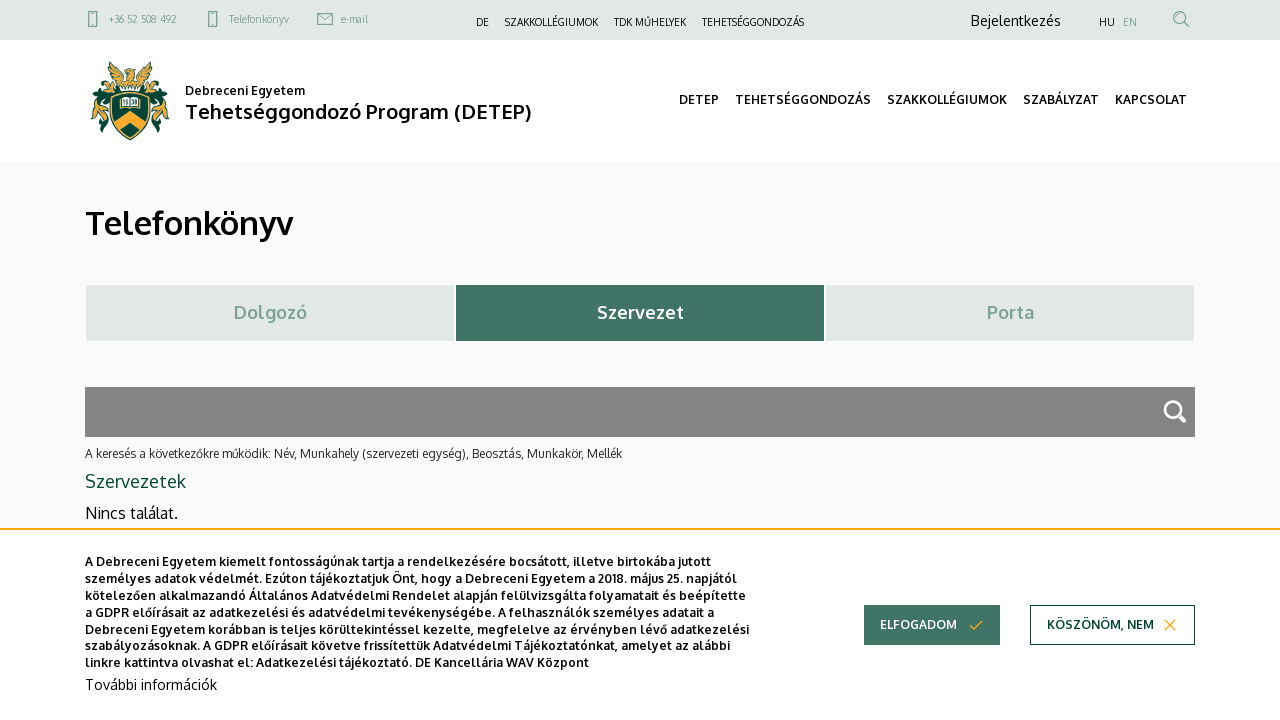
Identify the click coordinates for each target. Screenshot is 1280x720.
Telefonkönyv (259, 19)
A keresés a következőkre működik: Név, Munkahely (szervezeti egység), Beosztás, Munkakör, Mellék (353, 453)
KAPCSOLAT (1151, 99)
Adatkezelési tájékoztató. (334, 667)
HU (1107, 22)
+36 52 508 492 (143, 19)
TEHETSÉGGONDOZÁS (753, 22)
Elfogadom (918, 629)
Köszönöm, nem (1100, 629)
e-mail (354, 19)
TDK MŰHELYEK (650, 22)
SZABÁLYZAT (1061, 99)
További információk (151, 688)
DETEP (699, 99)
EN (1130, 22)
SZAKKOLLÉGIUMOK (551, 22)
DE (482, 22)
